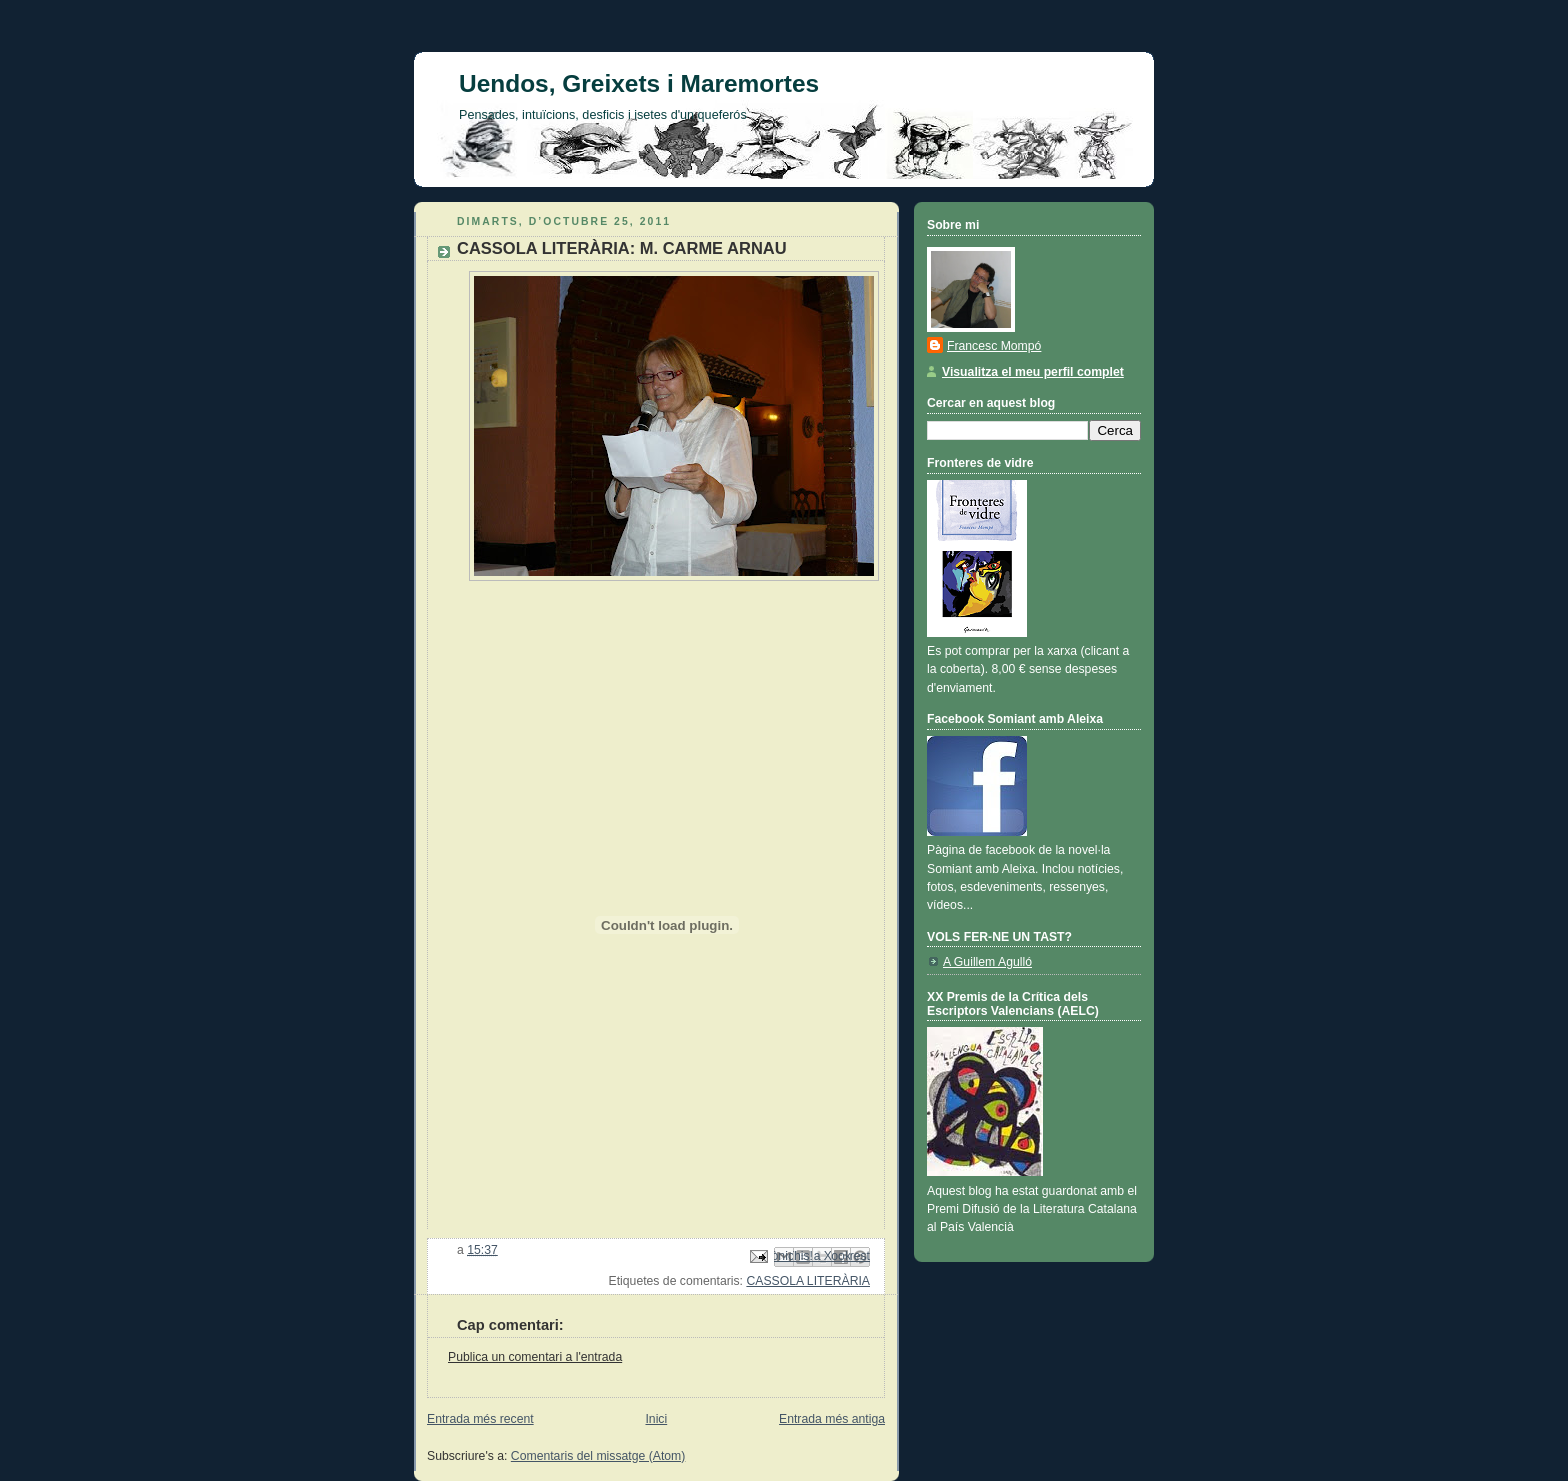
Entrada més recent (480, 1419)
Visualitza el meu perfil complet (1033, 372)
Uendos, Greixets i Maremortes (639, 83)
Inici (656, 1419)
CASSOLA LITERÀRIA (808, 1281)
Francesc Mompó (994, 346)
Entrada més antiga (832, 1419)
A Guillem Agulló (987, 962)
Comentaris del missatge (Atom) (598, 1456)
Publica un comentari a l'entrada (535, 1357)
